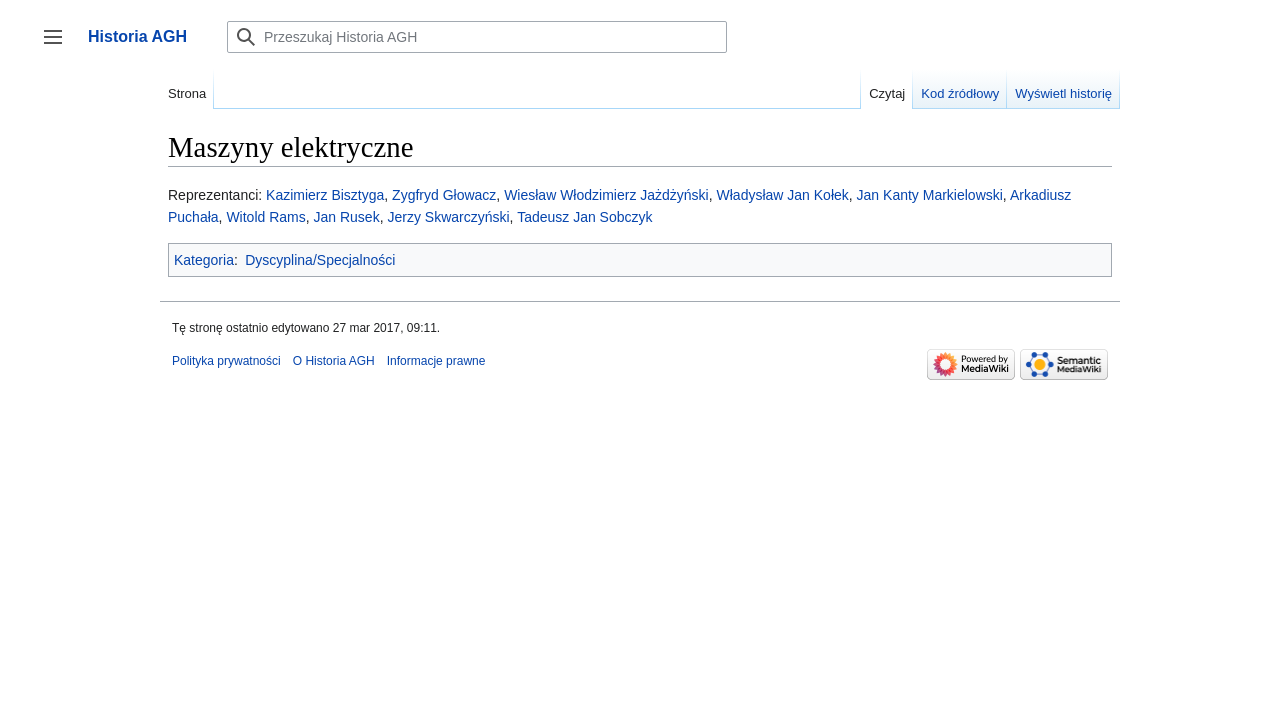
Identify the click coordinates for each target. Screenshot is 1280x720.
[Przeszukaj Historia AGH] (477, 37)
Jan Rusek (347, 217)
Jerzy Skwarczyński (448, 217)
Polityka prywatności (226, 361)
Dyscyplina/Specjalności (320, 260)
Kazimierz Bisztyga (325, 195)
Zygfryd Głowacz (444, 195)
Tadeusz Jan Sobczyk (584, 217)
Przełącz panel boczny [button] (59, 46)
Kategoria (204, 260)
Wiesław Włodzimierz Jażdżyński (606, 195)
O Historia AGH (334, 361)
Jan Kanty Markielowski (930, 195)
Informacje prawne (436, 361)
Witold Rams (265, 217)
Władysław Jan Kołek (783, 195)
